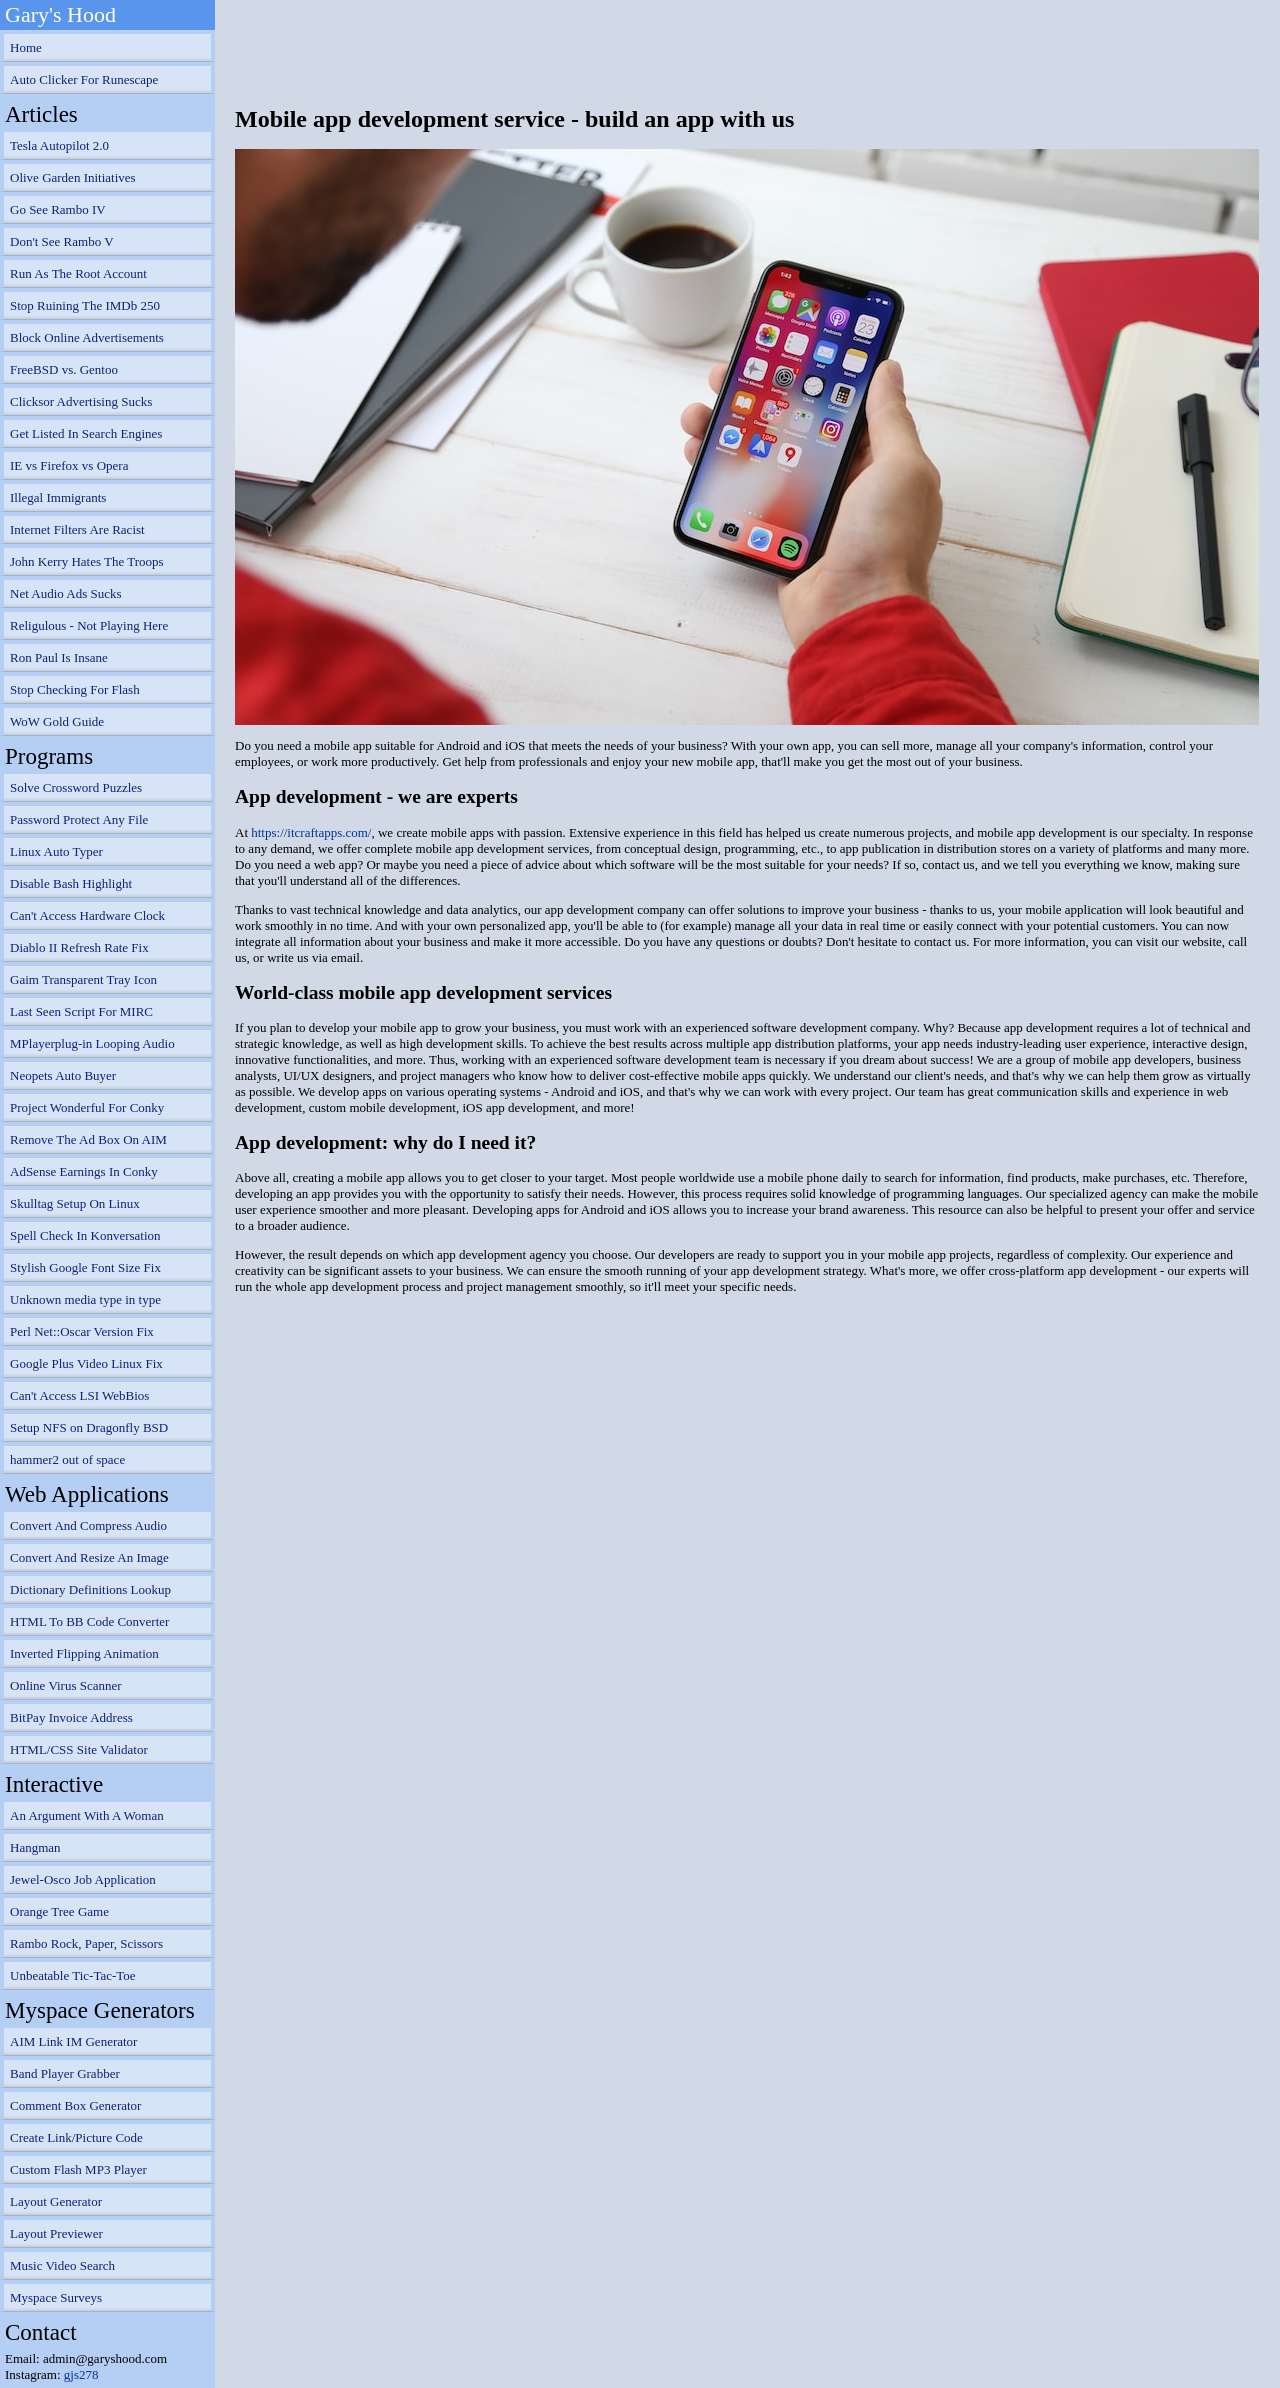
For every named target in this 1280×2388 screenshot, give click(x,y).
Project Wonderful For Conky (87, 1107)
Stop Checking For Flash (75, 689)
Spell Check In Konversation (85, 1235)
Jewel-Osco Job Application (83, 1879)
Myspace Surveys (56, 2297)
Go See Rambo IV (58, 209)
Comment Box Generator (75, 2105)
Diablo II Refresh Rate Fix (79, 947)
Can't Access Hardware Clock (87, 915)
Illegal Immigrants (58, 497)
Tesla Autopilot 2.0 (59, 145)
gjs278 (81, 2374)
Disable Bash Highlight (71, 883)
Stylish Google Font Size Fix (85, 1267)
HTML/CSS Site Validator (79, 1749)
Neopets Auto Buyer (63, 1075)
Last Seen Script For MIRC (81, 1011)
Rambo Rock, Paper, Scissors (86, 1943)
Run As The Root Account (78, 273)
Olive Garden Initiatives (73, 177)
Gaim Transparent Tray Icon (83, 979)
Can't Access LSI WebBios (79, 1395)
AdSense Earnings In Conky (84, 1171)
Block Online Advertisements (87, 337)
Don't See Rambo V (62, 241)
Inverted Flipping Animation (84, 1653)
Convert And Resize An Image (89, 1557)
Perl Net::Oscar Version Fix (82, 1331)
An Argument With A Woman (87, 1815)
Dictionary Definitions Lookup (90, 1589)
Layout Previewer (56, 2233)
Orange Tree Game (59, 1911)
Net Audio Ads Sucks (66, 593)
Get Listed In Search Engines (86, 433)
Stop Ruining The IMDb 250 (85, 305)
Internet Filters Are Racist (77, 529)
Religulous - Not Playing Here (89, 625)
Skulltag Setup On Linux (75, 1203)
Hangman (35, 1847)
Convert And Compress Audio (88, 1525)
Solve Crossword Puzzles (76, 787)
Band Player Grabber (65, 2073)
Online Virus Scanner (66, 1685)
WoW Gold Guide (57, 721)
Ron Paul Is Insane (59, 657)
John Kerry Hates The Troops (87, 561)
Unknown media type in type (85, 1299)
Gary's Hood (60, 14)
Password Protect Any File (79, 819)
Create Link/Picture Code (76, 2137)
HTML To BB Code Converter (89, 1621)
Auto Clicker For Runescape (84, 79)
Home (26, 47)
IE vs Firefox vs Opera (69, 465)
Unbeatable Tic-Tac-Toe (73, 1975)
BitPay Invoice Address (71, 1717)
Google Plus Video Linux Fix (86, 1363)
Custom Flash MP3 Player (78, 2169)
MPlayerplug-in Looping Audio (92, 1043)
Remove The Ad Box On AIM (88, 1139)
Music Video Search (62, 2265)
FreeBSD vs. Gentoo (64, 369)
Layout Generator (56, 2201)
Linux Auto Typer (56, 851)
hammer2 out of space (67, 1459)
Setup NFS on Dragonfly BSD (89, 1427)
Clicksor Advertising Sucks (81, 401)
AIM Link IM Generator (73, 2041)
